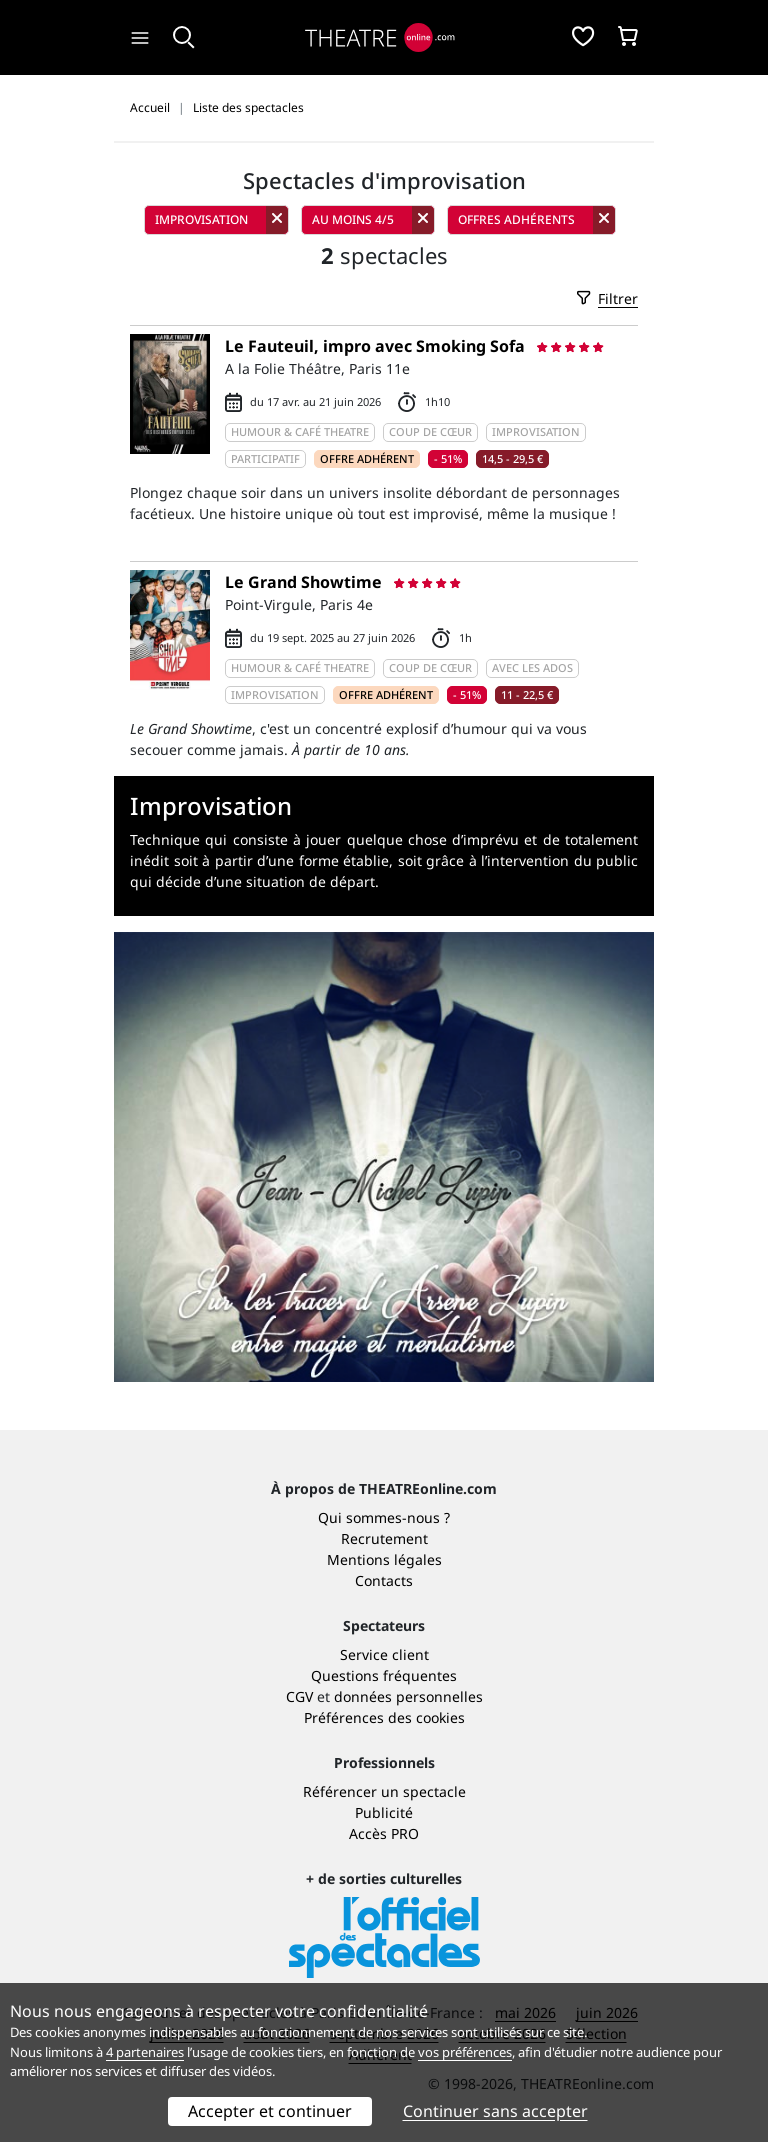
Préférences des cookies (384, 1717)
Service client (384, 1654)
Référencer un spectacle (384, 1791)
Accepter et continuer (270, 2111)
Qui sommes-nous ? (384, 1517)
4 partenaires (145, 2052)
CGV (299, 1696)
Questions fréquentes (384, 1675)
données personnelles (408, 1696)
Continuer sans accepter (495, 2111)
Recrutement (384, 1538)
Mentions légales (384, 1559)
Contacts (384, 1580)
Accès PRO (384, 1833)
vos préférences (465, 2052)
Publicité (384, 1812)
